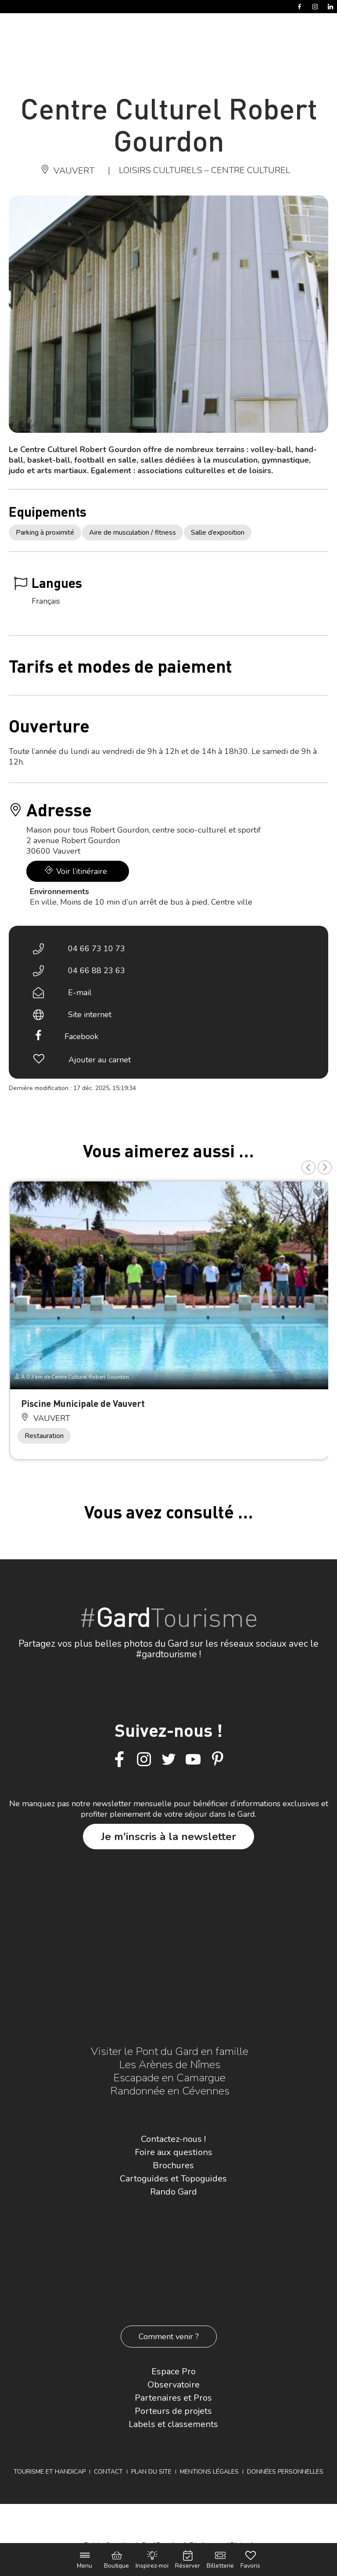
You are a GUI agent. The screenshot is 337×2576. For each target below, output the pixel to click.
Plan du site (151, 2471)
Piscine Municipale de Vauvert (83, 1403)
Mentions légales (209, 2471)
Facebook (81, 1036)
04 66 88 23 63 (96, 970)
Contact (108, 2471)
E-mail (80, 992)
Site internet (89, 1014)
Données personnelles (285, 2471)
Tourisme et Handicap (50, 2471)
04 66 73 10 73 (96, 948)
